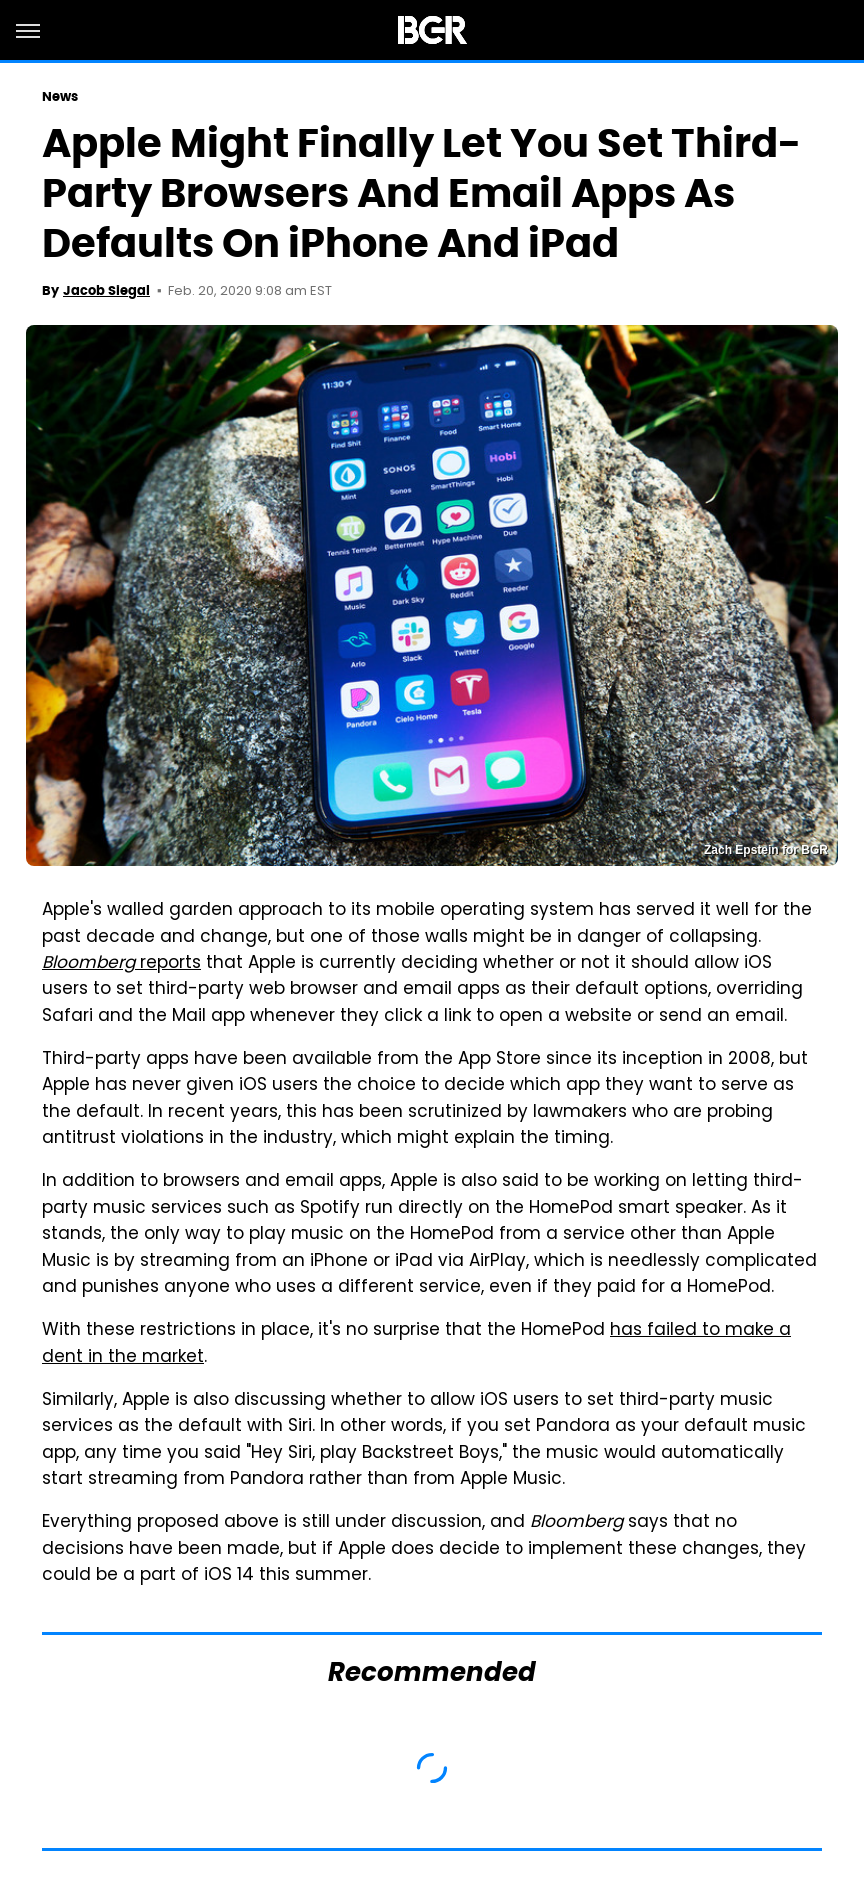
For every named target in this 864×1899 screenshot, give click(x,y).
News (60, 96)
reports (121, 964)
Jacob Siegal (106, 290)
